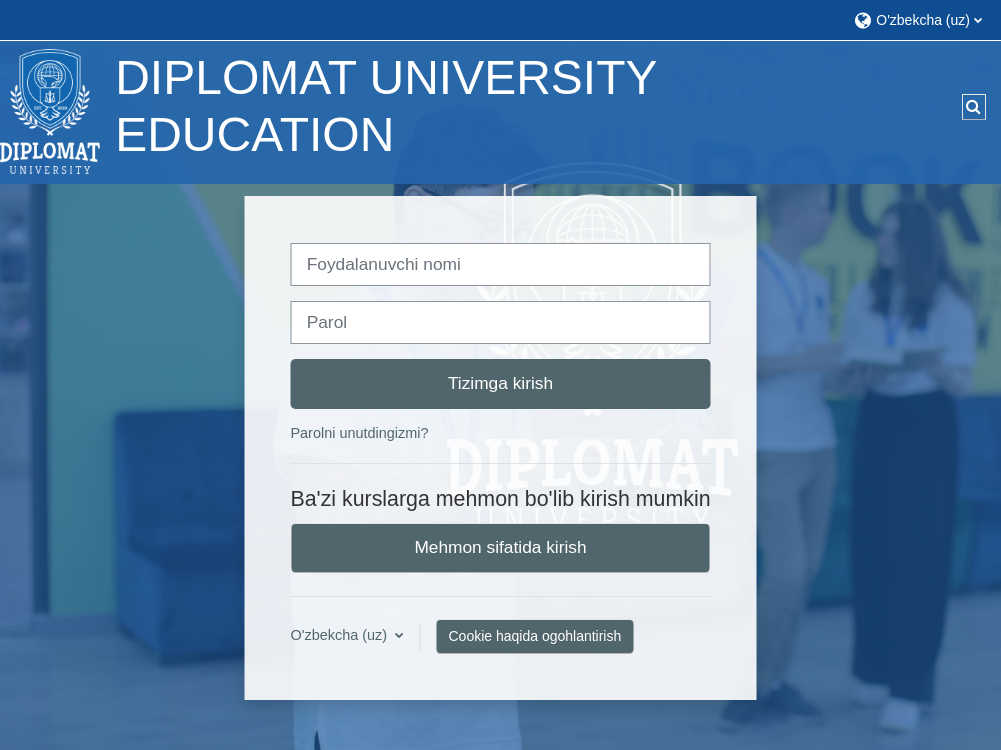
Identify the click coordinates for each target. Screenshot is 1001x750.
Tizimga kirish (500, 383)
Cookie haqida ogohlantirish (534, 636)
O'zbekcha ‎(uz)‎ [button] (340, 635)
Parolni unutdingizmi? (359, 433)
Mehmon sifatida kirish (500, 547)
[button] (917, 19)
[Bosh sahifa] (50, 111)
